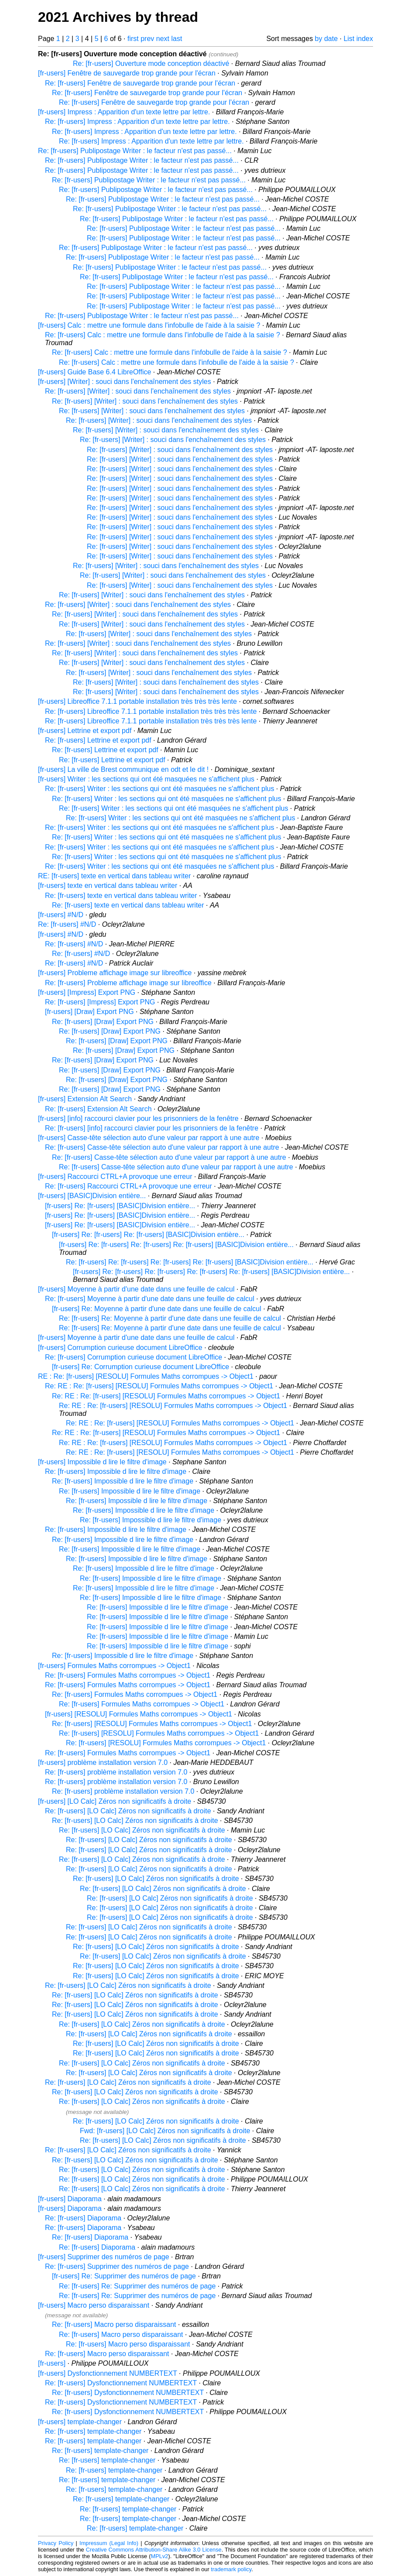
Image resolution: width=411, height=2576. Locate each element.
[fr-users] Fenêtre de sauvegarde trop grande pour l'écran (127, 73)
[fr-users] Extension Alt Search (85, 1099)
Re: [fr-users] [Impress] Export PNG (100, 1002)
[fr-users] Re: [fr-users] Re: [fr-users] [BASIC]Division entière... (148, 1234)
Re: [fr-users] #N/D (67, 924)
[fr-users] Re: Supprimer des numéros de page (124, 2276)
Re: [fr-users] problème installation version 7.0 (116, 1772)
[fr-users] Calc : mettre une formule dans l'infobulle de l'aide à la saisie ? (149, 325)
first (133, 38)
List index (358, 38)
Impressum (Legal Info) (108, 2543)
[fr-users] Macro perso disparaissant (93, 2305)
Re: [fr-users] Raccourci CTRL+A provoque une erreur (128, 1186)
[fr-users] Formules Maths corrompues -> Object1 (114, 1665)
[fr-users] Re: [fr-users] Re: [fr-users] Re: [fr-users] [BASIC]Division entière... (176, 1244)
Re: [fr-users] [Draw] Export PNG (103, 1021)
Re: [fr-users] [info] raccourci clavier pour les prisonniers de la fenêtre (151, 1128)
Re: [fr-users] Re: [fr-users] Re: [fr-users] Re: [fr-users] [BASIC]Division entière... (189, 1262)
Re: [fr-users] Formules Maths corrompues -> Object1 (127, 1675)
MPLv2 (159, 2556)
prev (147, 38)
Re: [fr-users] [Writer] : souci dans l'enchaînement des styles (138, 391)
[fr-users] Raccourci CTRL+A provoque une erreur (115, 1176)
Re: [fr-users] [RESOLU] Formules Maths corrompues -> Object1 (152, 1723)
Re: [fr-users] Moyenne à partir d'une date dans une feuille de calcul (149, 1298)
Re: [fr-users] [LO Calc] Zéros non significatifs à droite (128, 1811)
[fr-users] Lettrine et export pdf (84, 730)
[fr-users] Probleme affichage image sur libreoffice (115, 972)
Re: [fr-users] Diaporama (83, 2218)
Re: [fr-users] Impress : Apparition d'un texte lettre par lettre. (137, 121)
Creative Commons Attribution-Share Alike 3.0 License (154, 2549)
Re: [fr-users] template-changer (93, 2431)
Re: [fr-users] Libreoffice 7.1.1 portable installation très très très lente (151, 711)
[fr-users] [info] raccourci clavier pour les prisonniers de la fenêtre (138, 1118)
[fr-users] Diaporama (70, 2199)
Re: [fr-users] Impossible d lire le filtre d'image (115, 1471)
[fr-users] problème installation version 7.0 (103, 1762)
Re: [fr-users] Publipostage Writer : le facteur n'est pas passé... (135, 150)
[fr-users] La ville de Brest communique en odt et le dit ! (123, 769)
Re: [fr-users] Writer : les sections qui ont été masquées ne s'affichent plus (159, 788)
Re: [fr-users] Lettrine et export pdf (98, 740)
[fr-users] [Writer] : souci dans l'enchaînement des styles (124, 381)
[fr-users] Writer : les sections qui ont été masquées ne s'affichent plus (146, 779)
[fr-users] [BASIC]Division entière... (92, 1195)
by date (326, 38)
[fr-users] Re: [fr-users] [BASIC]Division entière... (120, 1205)
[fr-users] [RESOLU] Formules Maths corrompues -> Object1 (138, 1714)
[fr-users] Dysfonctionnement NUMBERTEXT (107, 2373)
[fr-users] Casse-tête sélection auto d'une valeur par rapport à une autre (148, 1137)
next (162, 38)
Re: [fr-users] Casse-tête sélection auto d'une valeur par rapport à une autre (162, 1147)
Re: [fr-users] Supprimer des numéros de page (117, 2266)
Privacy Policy (55, 2543)
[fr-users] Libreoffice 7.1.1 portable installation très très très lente (137, 701)
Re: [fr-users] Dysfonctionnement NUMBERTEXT (121, 2383)
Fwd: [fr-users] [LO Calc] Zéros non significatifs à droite (165, 2130)
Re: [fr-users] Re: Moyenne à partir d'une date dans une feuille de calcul (170, 1318)
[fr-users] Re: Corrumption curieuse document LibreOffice (140, 1366)
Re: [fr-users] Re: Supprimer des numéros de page (137, 2286)
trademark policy (231, 2569)
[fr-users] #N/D (60, 914)
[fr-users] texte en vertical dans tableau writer (107, 885)
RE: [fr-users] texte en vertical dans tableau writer (114, 876)
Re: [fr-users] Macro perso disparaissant (114, 2324)
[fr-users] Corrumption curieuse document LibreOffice (120, 1347)
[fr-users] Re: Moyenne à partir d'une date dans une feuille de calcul (156, 1308)
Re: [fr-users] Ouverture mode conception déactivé (151, 63)
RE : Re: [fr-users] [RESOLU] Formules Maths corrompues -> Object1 (145, 1376)
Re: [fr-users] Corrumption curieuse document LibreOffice (133, 1357)
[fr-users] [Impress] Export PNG (86, 992)
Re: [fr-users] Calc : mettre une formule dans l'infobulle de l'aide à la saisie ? (162, 335)
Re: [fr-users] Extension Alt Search (98, 1109)
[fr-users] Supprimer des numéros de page (103, 2257)
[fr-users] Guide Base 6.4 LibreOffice (94, 372)
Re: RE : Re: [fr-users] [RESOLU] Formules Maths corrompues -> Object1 (159, 1386)
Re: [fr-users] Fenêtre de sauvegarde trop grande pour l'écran (140, 83)
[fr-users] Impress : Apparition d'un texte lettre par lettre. (124, 112)
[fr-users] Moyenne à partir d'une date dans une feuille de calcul (136, 1289)
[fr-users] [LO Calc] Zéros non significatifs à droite (114, 1801)
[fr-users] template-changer (80, 2421)
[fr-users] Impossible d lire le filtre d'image (102, 1462)
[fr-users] (51, 2363)
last (176, 38)
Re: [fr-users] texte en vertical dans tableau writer (121, 895)
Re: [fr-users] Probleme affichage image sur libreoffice (128, 983)
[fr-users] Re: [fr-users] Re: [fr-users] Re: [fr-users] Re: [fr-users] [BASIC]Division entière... (211, 1271)
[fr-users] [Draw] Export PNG (89, 1011)
